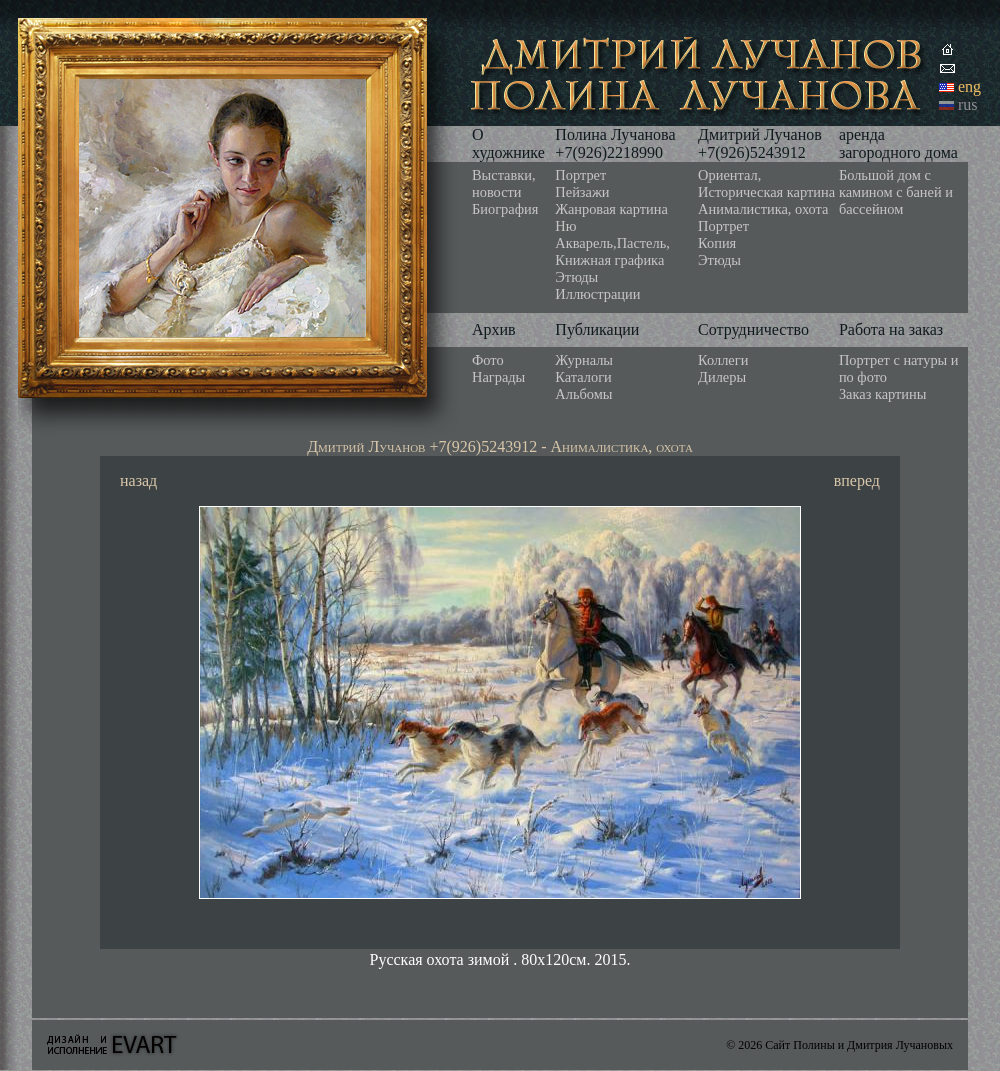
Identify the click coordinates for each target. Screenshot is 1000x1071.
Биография (505, 209)
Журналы (584, 360)
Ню (565, 226)
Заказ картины (883, 394)
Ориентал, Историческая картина (766, 183)
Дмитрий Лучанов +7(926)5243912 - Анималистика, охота (500, 446)
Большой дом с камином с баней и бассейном (896, 192)
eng (969, 86)
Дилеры (722, 377)
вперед (857, 480)
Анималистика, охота (763, 209)
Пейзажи (582, 192)
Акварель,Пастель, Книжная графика (612, 251)
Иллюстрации (597, 294)
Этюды (576, 277)
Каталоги (583, 377)
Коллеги (723, 360)
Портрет (580, 175)
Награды (498, 377)
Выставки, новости (504, 183)
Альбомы (583, 394)
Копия (717, 243)
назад (138, 480)
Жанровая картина (611, 209)
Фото (488, 360)
